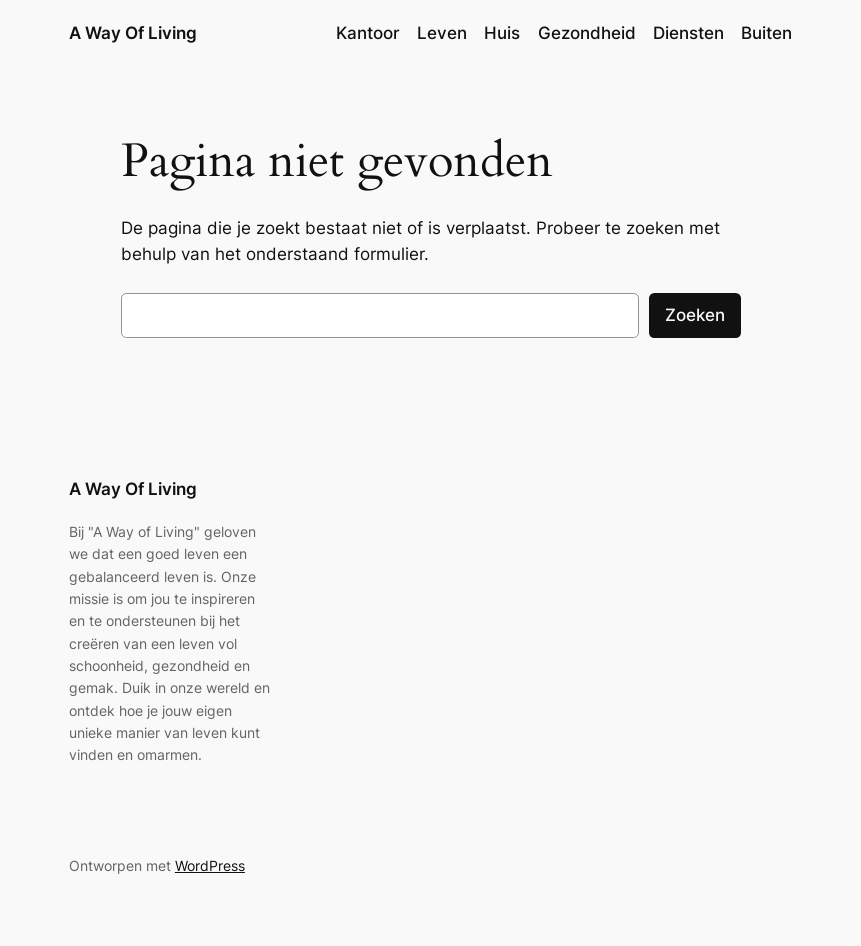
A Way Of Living (133, 33)
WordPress (210, 865)
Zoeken (695, 315)
